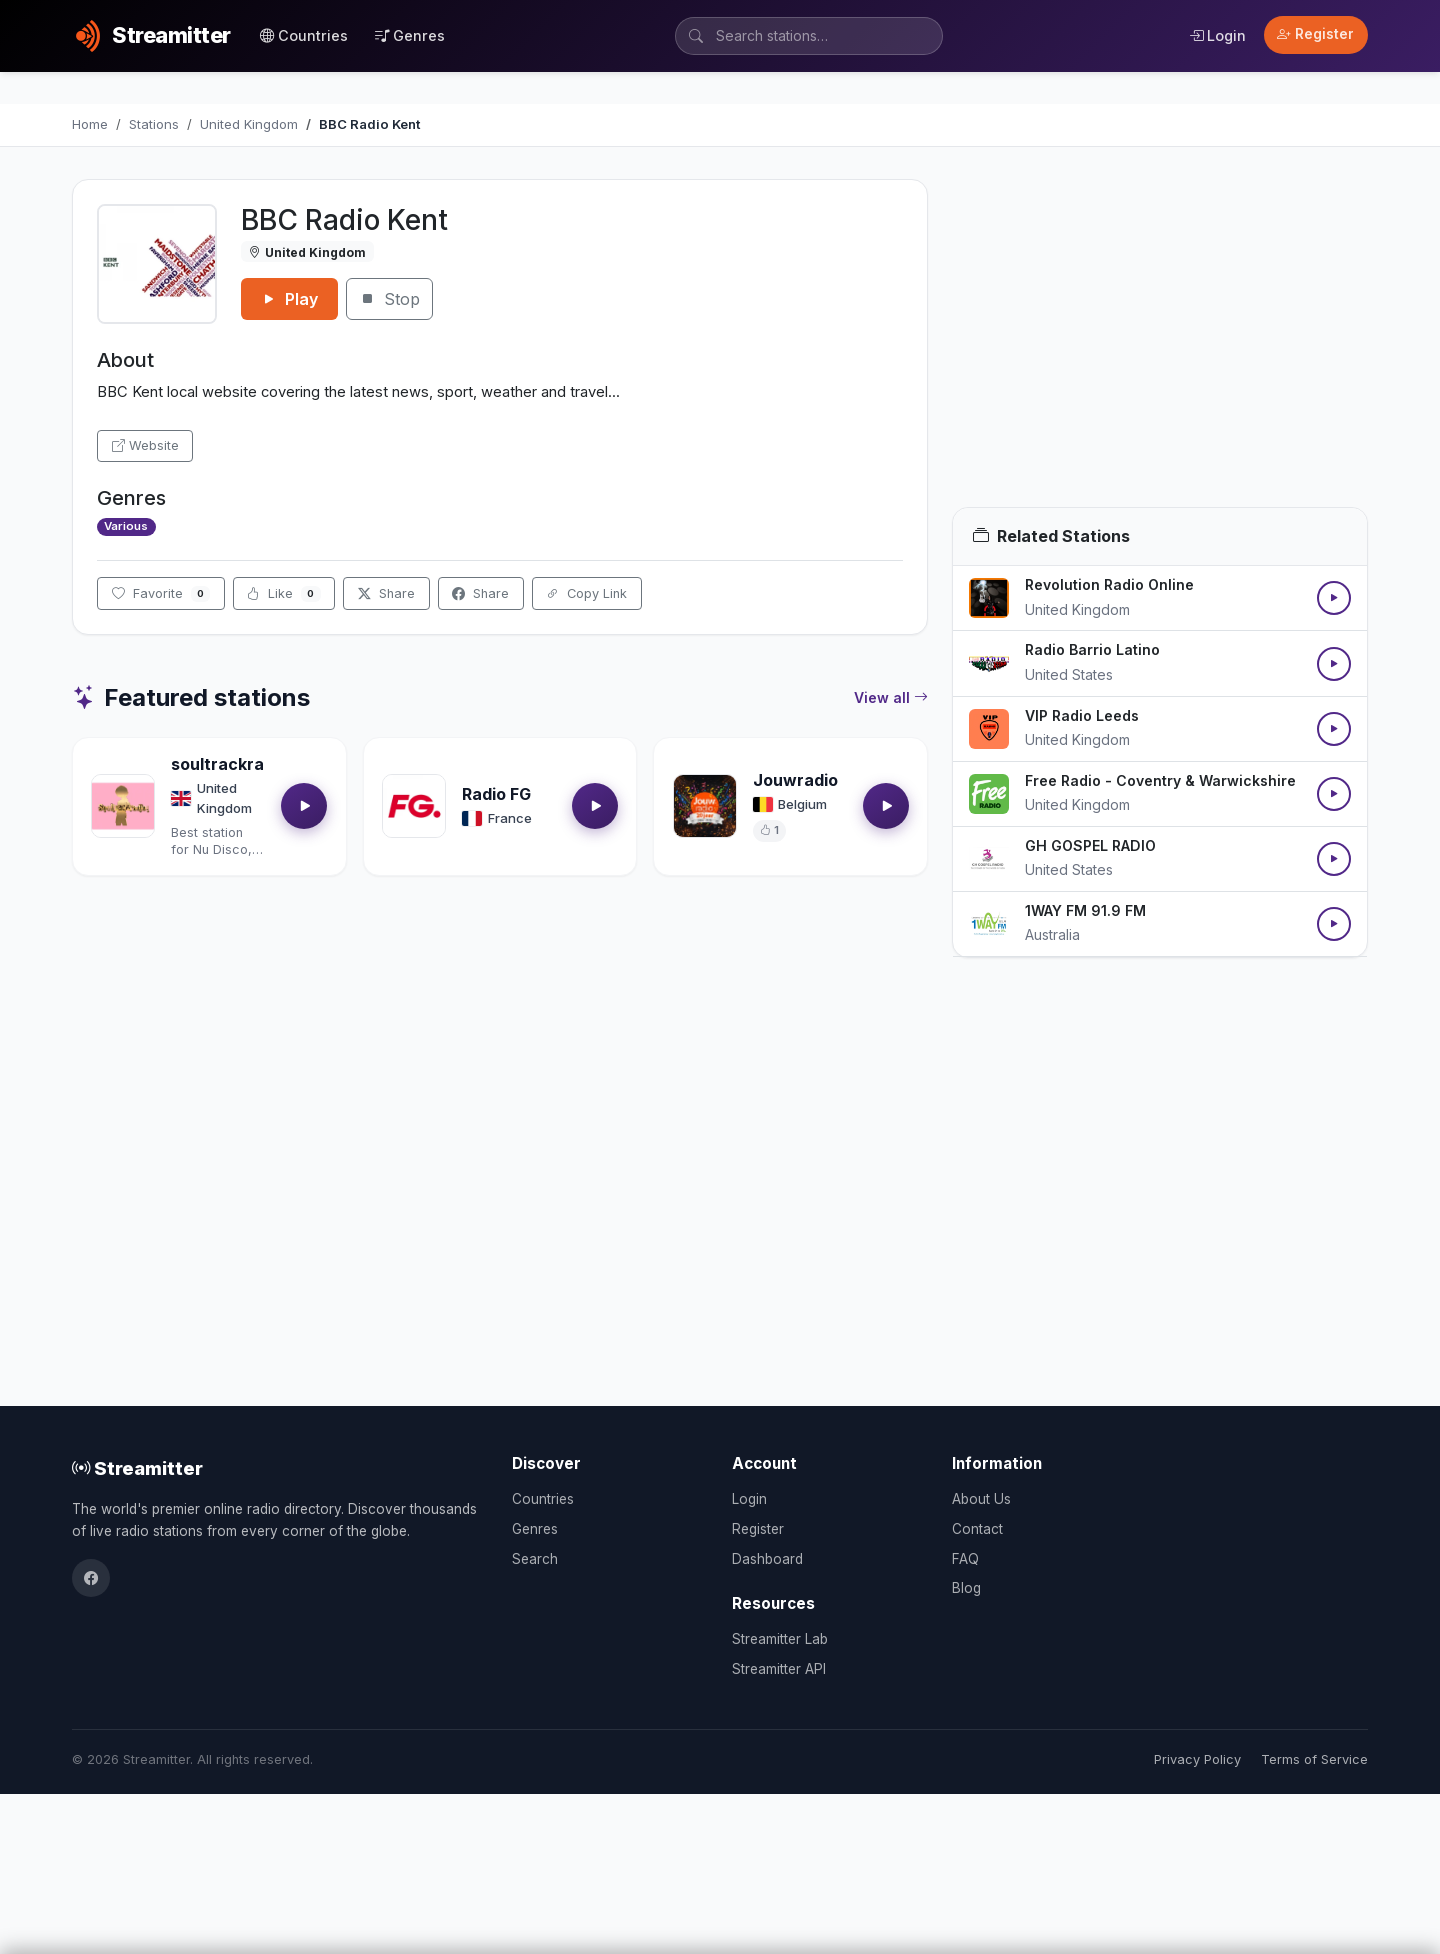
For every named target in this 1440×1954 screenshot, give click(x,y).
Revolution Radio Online (1109, 584)
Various (126, 526)
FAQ (965, 1559)
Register (1315, 34)
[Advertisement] (1160, 343)
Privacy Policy (1197, 1759)
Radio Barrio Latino (1092, 649)
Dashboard (767, 1559)
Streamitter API (779, 1669)
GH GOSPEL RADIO (1090, 845)
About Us (981, 1499)
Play (289, 299)
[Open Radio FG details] (414, 806)
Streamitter (137, 1468)
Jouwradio (795, 780)
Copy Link (586, 593)
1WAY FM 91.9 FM (1085, 910)
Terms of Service (1314, 1759)
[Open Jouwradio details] (705, 806)
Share (386, 593)
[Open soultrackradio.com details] (123, 806)
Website (145, 445)
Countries (304, 35)
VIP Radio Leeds (1082, 715)
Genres (410, 35)
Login (1217, 35)
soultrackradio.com (249, 764)
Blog (966, 1588)
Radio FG (496, 794)
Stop (389, 299)
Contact (977, 1529)
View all (891, 698)
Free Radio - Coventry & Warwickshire (1160, 780)
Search (535, 1559)
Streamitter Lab (780, 1639)
